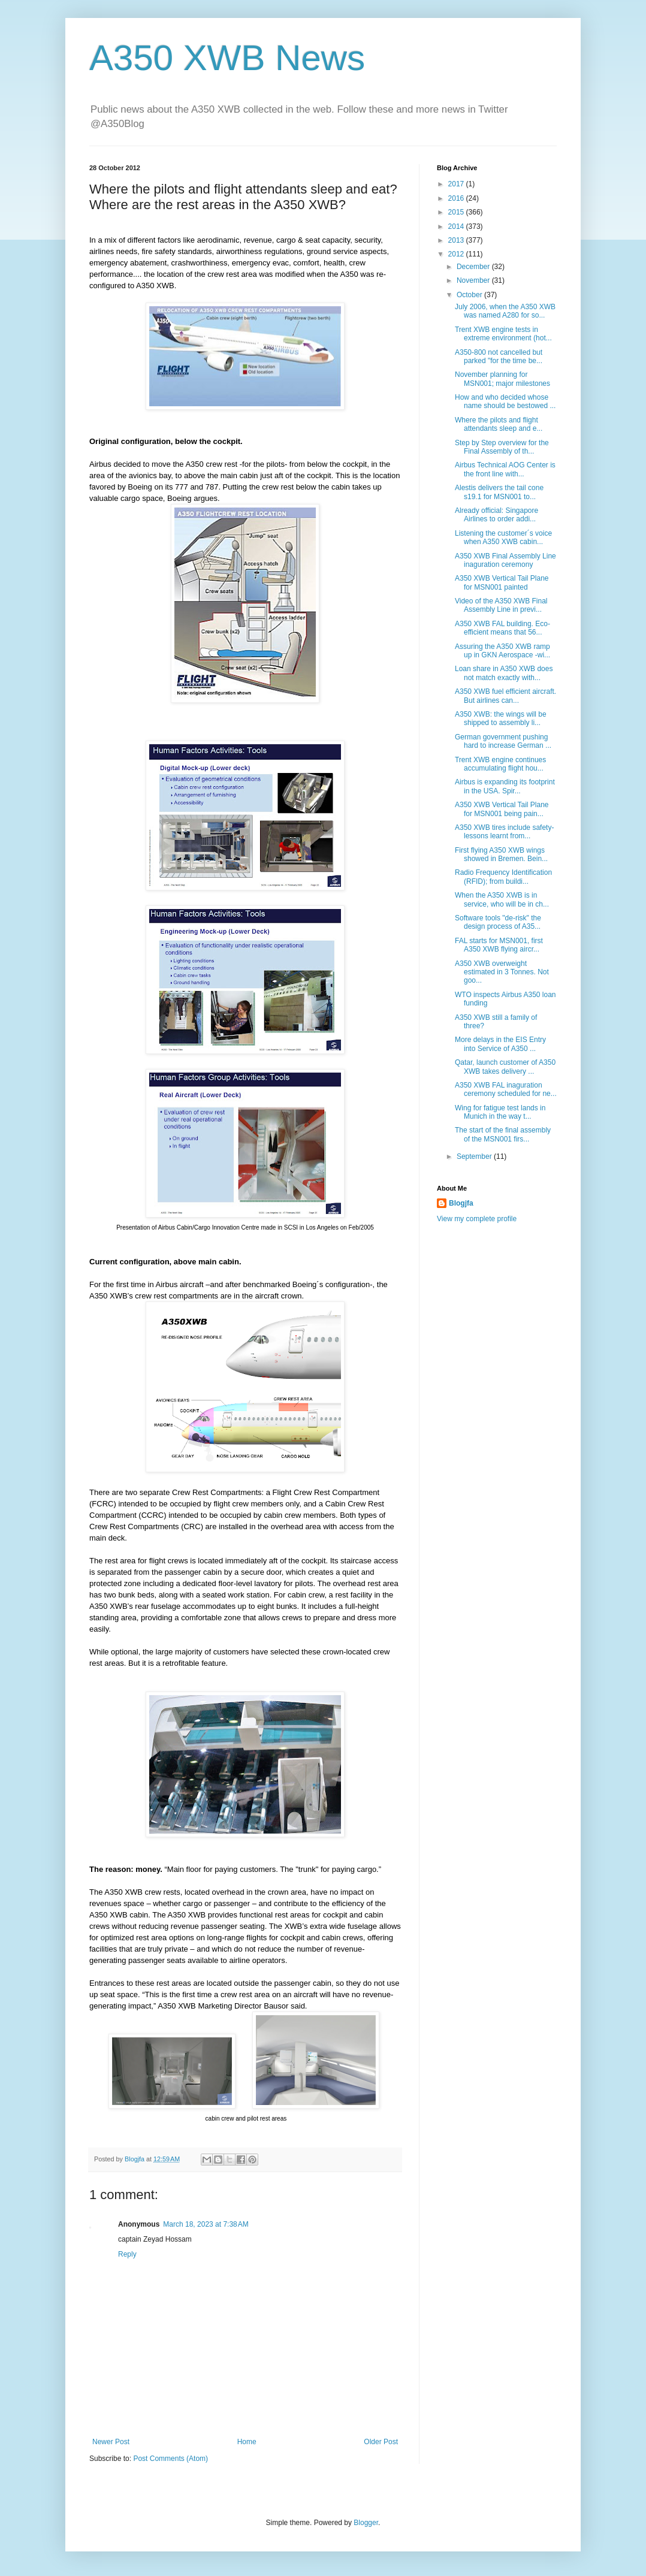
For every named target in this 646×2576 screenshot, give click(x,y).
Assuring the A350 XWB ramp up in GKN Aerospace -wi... (502, 650)
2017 (457, 184)
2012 (457, 254)
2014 (457, 226)
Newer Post (110, 2442)
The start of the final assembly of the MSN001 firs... (503, 1134)
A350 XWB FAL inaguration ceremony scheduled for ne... (506, 1089)
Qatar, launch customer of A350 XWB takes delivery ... (505, 1066)
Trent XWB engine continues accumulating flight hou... (500, 764)
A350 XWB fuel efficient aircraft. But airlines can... (505, 695)
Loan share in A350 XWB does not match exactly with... (504, 673)
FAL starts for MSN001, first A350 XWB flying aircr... (499, 945)
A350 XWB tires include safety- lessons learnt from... (504, 831)
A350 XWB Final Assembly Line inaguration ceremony (505, 560)
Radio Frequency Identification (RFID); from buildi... (503, 876)
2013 (457, 240)
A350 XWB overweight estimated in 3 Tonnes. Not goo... (502, 972)
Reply (127, 2254)
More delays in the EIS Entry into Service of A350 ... (500, 1043)
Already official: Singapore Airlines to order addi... (496, 514)
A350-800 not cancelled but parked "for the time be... (498, 356)
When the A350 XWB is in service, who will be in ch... (502, 899)
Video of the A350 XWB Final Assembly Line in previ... (501, 605)
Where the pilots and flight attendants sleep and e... (498, 424)
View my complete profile (477, 1219)
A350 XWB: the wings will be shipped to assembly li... (501, 718)
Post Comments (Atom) (170, 2458)
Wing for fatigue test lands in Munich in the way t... (500, 1112)
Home (246, 2442)
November (474, 280)
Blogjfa (461, 1203)
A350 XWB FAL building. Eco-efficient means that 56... (502, 628)
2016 (457, 198)
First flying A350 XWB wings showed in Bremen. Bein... (501, 854)
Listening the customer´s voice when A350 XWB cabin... (503, 537)
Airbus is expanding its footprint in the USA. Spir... (505, 786)
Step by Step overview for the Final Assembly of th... (502, 447)
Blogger (366, 2522)
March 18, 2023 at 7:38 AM (205, 2224)
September (475, 1156)
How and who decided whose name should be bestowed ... (505, 401)
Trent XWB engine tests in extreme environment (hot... (503, 333)
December (474, 266)
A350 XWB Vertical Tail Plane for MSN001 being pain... (502, 809)
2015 (457, 212)
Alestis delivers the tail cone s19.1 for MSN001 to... (499, 492)
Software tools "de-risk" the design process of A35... (498, 922)
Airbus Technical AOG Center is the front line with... (505, 469)
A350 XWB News (227, 58)
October (470, 295)
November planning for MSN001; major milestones (502, 378)
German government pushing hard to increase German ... (503, 741)
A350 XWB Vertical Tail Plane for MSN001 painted (502, 582)
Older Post (381, 2442)
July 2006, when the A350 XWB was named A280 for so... (505, 311)
